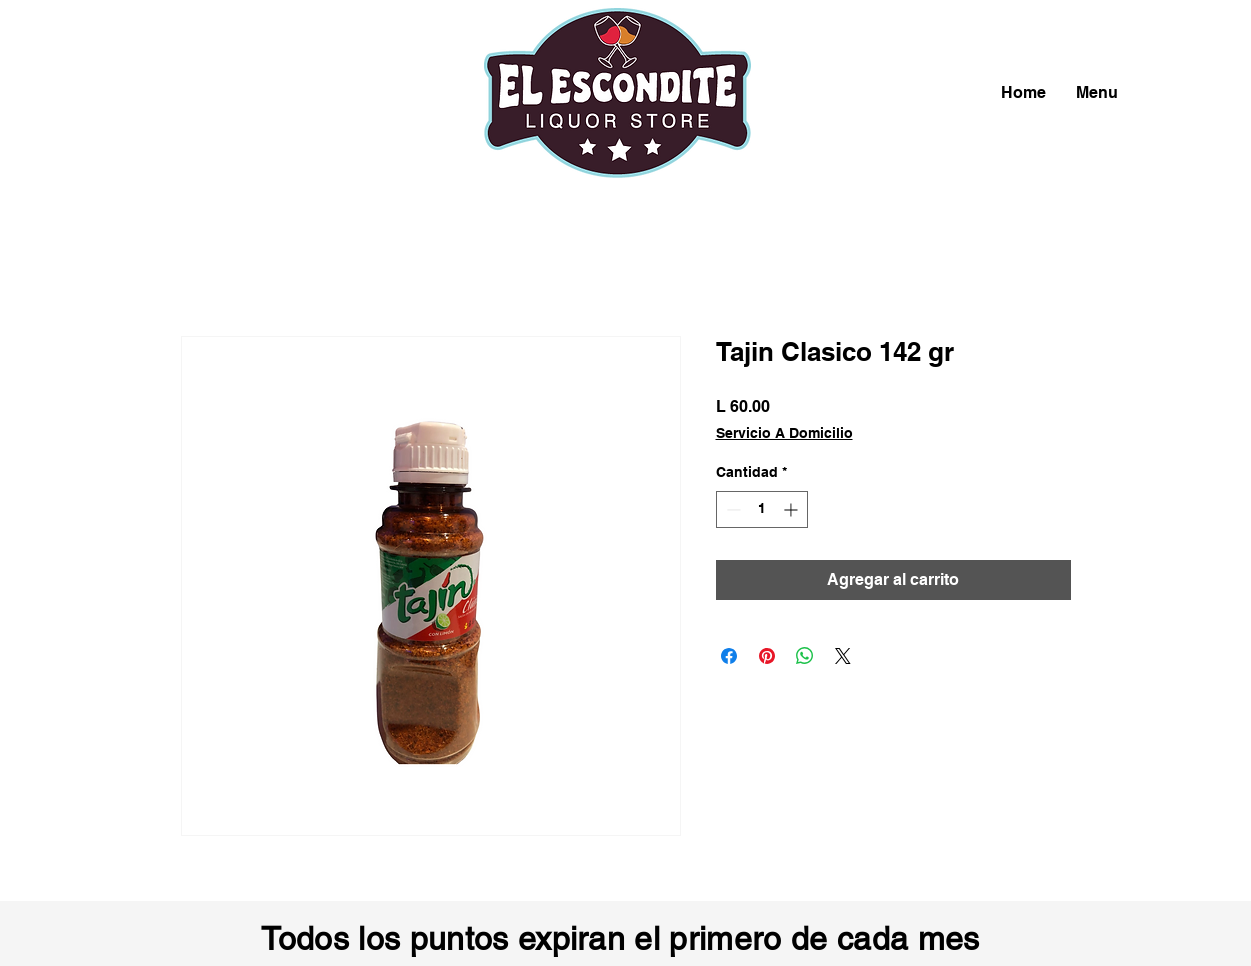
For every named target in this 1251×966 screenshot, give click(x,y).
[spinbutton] (762, 509)
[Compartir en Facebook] (729, 656)
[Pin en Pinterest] (767, 656)
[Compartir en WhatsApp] (805, 656)
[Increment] (792, 509)
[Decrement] (731, 509)
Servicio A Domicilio (784, 433)
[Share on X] (843, 656)
